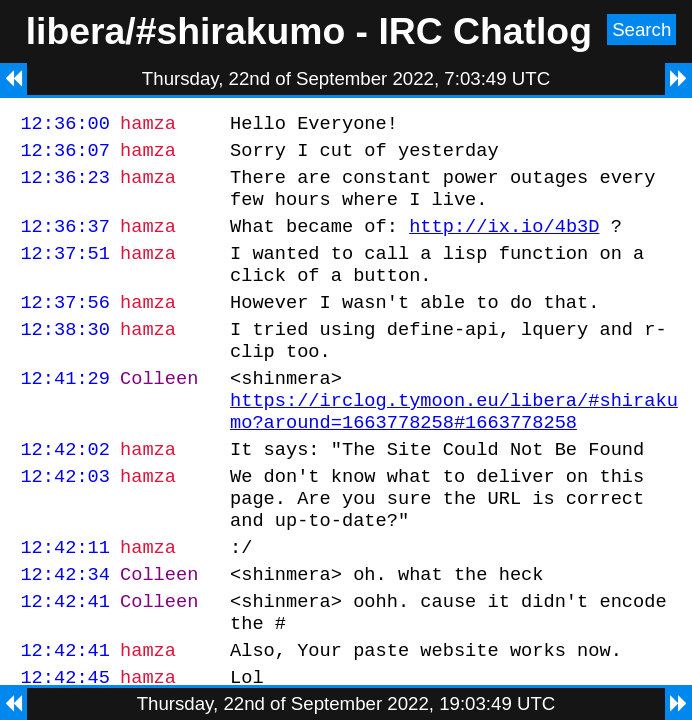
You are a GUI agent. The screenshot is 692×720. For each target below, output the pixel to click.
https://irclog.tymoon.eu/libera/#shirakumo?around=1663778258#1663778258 (454, 448)
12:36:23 (65, 185)
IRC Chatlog (485, 31)
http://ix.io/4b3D (504, 240)
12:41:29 (65, 410)
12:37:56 (65, 325)
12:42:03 (65, 520)
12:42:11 (65, 600)
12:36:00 (65, 125)
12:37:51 (65, 270)
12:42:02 (65, 490)
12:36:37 (65, 240)
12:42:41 (65, 660)
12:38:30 (65, 355)
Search (641, 29)
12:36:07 (65, 155)
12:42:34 (65, 630)
